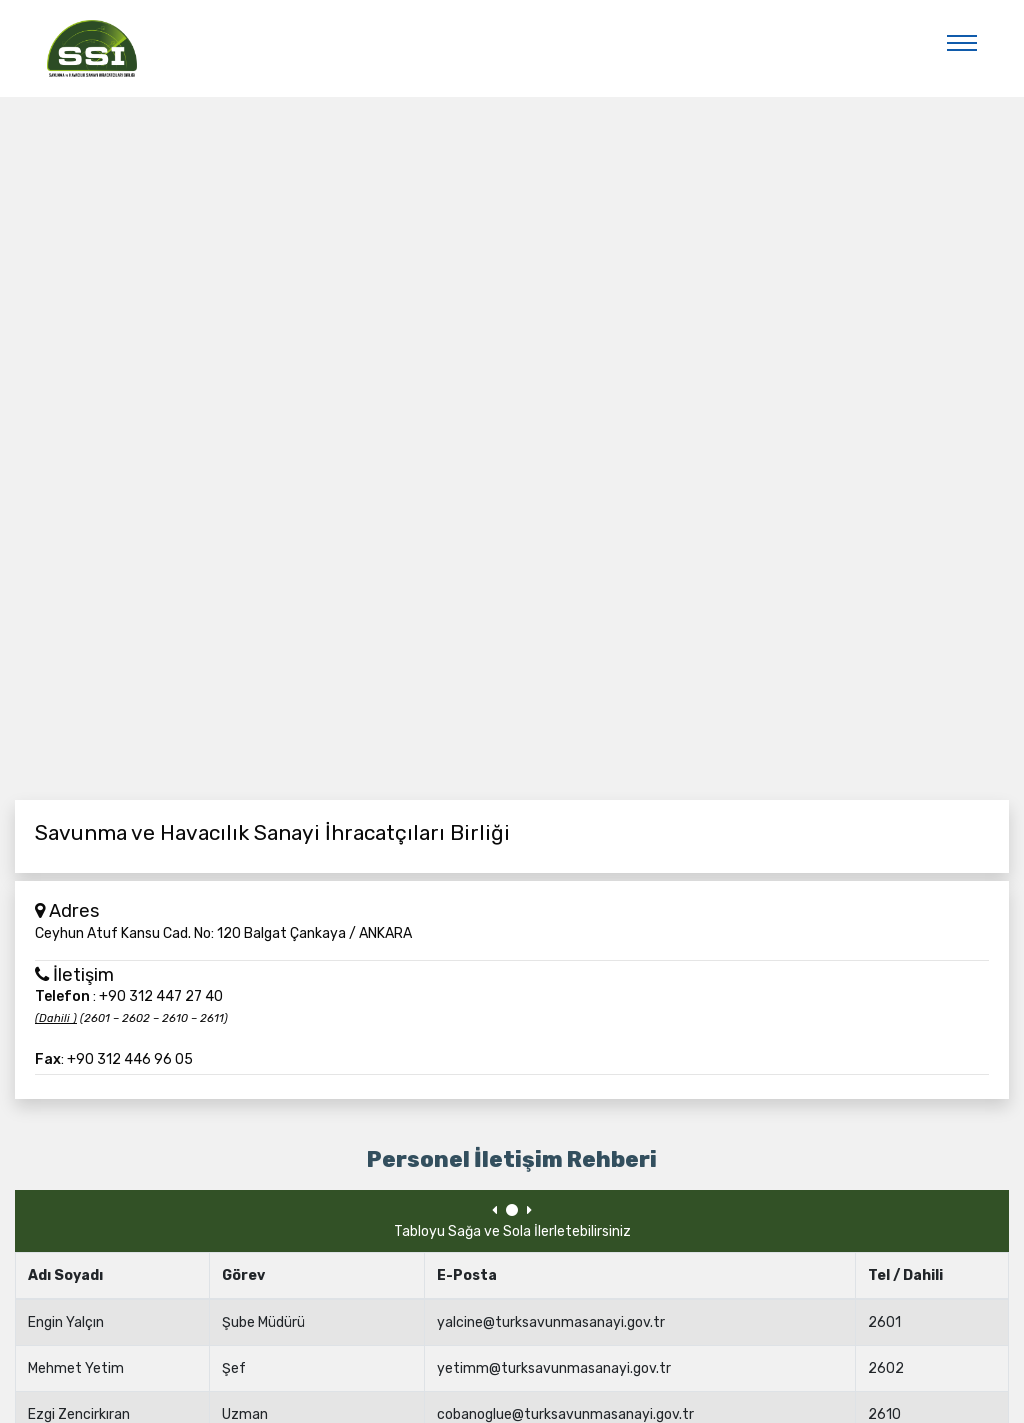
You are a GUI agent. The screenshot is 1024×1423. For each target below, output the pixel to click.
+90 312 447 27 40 (161, 996)
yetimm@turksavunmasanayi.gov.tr (554, 1368)
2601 (884, 1322)
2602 (886, 1368)
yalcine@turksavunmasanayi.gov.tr (551, 1322)
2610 (884, 1414)
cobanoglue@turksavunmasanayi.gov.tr (565, 1414)
